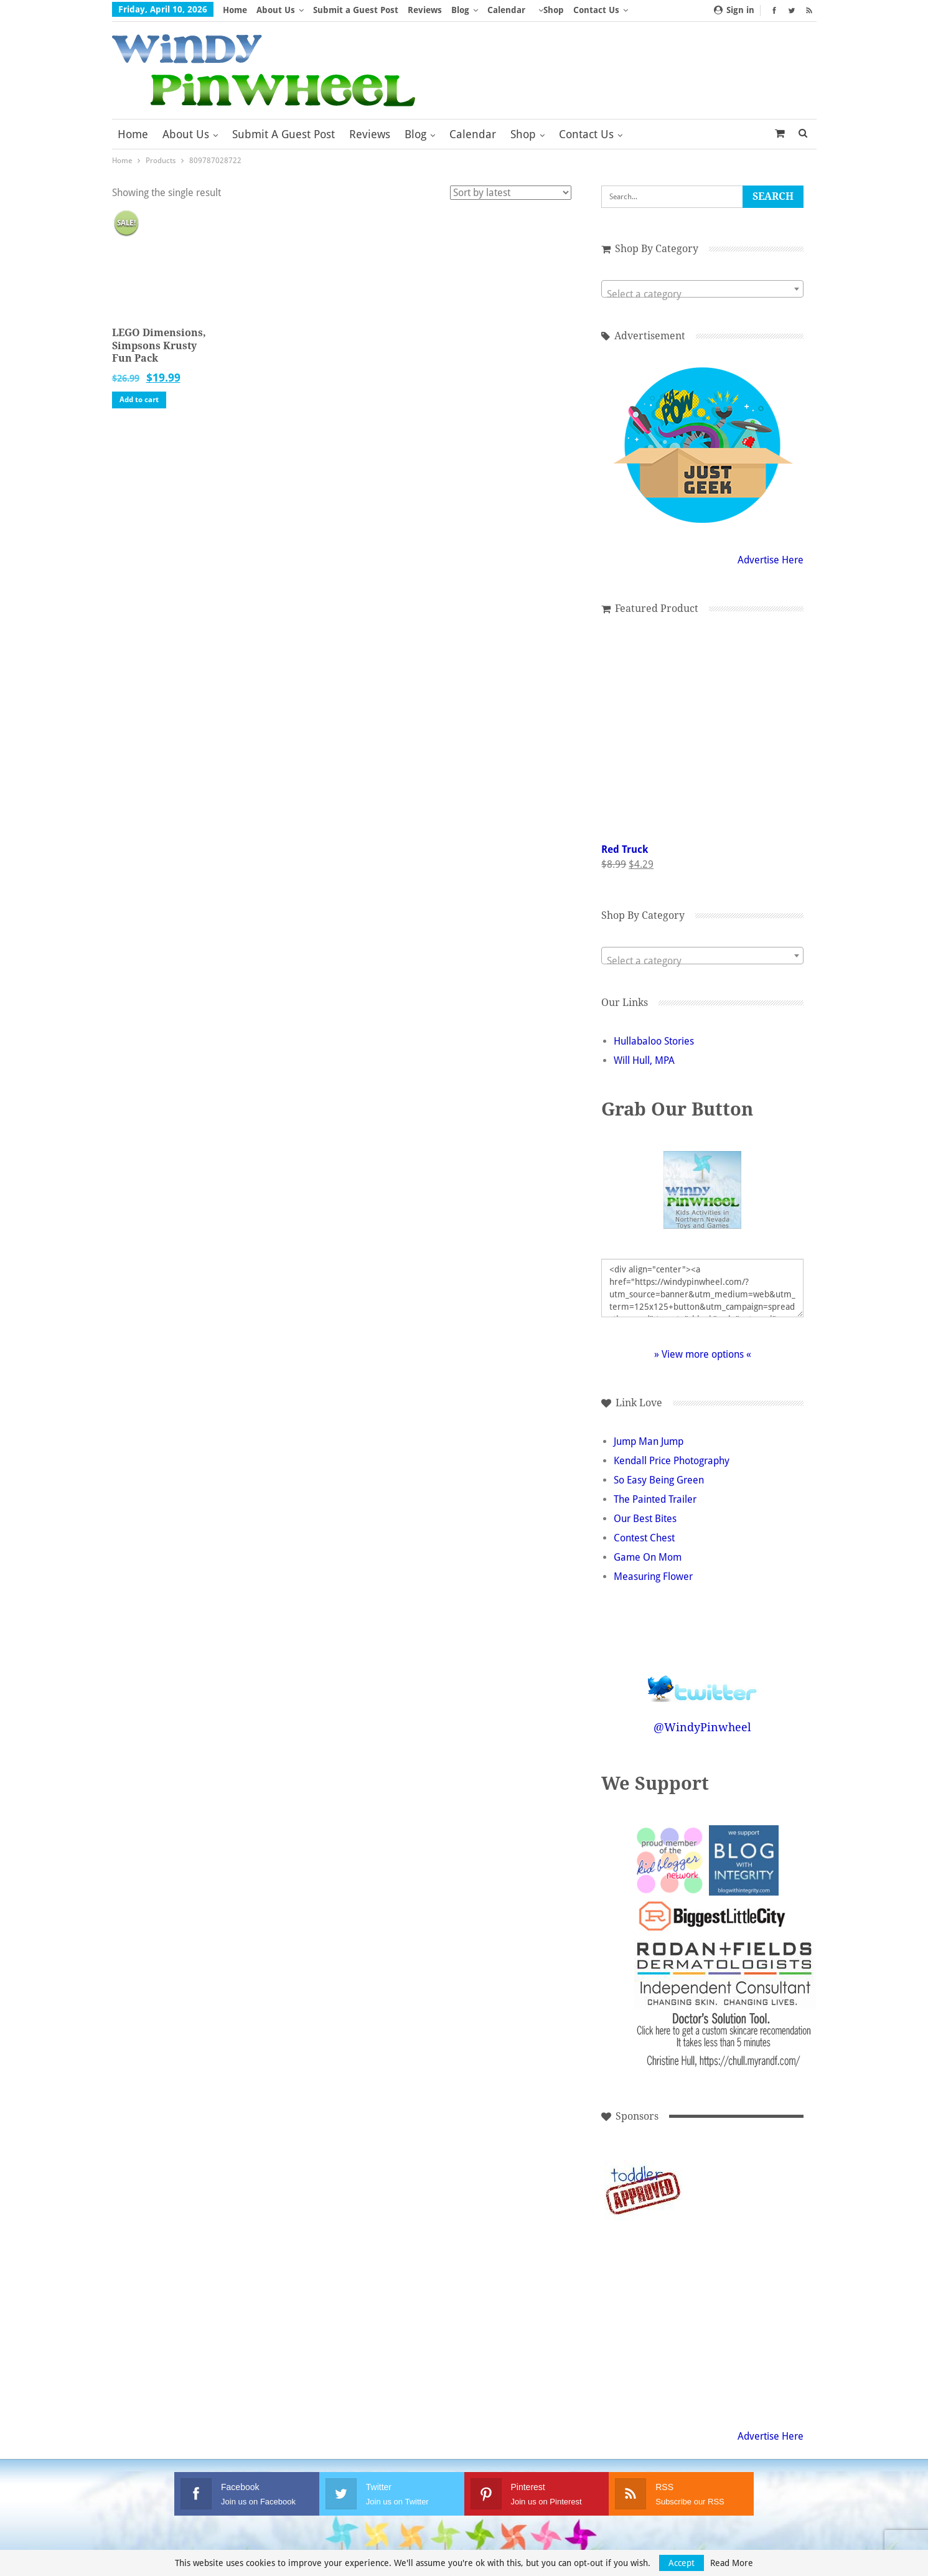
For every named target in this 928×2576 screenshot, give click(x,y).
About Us (275, 10)
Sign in (734, 10)
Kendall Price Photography (671, 1461)
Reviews (425, 10)
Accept (681, 2563)
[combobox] (702, 289)
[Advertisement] (727, 2189)
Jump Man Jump (648, 1441)
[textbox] (702, 294)
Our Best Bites (645, 1519)
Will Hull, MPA (644, 1060)
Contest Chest (644, 1538)
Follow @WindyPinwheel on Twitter (703, 1680)
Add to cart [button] (139, 399)
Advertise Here (771, 560)
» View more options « (702, 1354)
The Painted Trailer (655, 1499)
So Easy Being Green (659, 1480)
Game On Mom (648, 1557)
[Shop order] (510, 193)
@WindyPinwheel (702, 1727)
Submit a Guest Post (355, 10)
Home (235, 10)
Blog (460, 10)
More (588, 10)
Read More (731, 2563)
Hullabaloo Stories (654, 1041)
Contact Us (586, 134)
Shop (553, 10)
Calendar (506, 10)
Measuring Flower (653, 1576)
